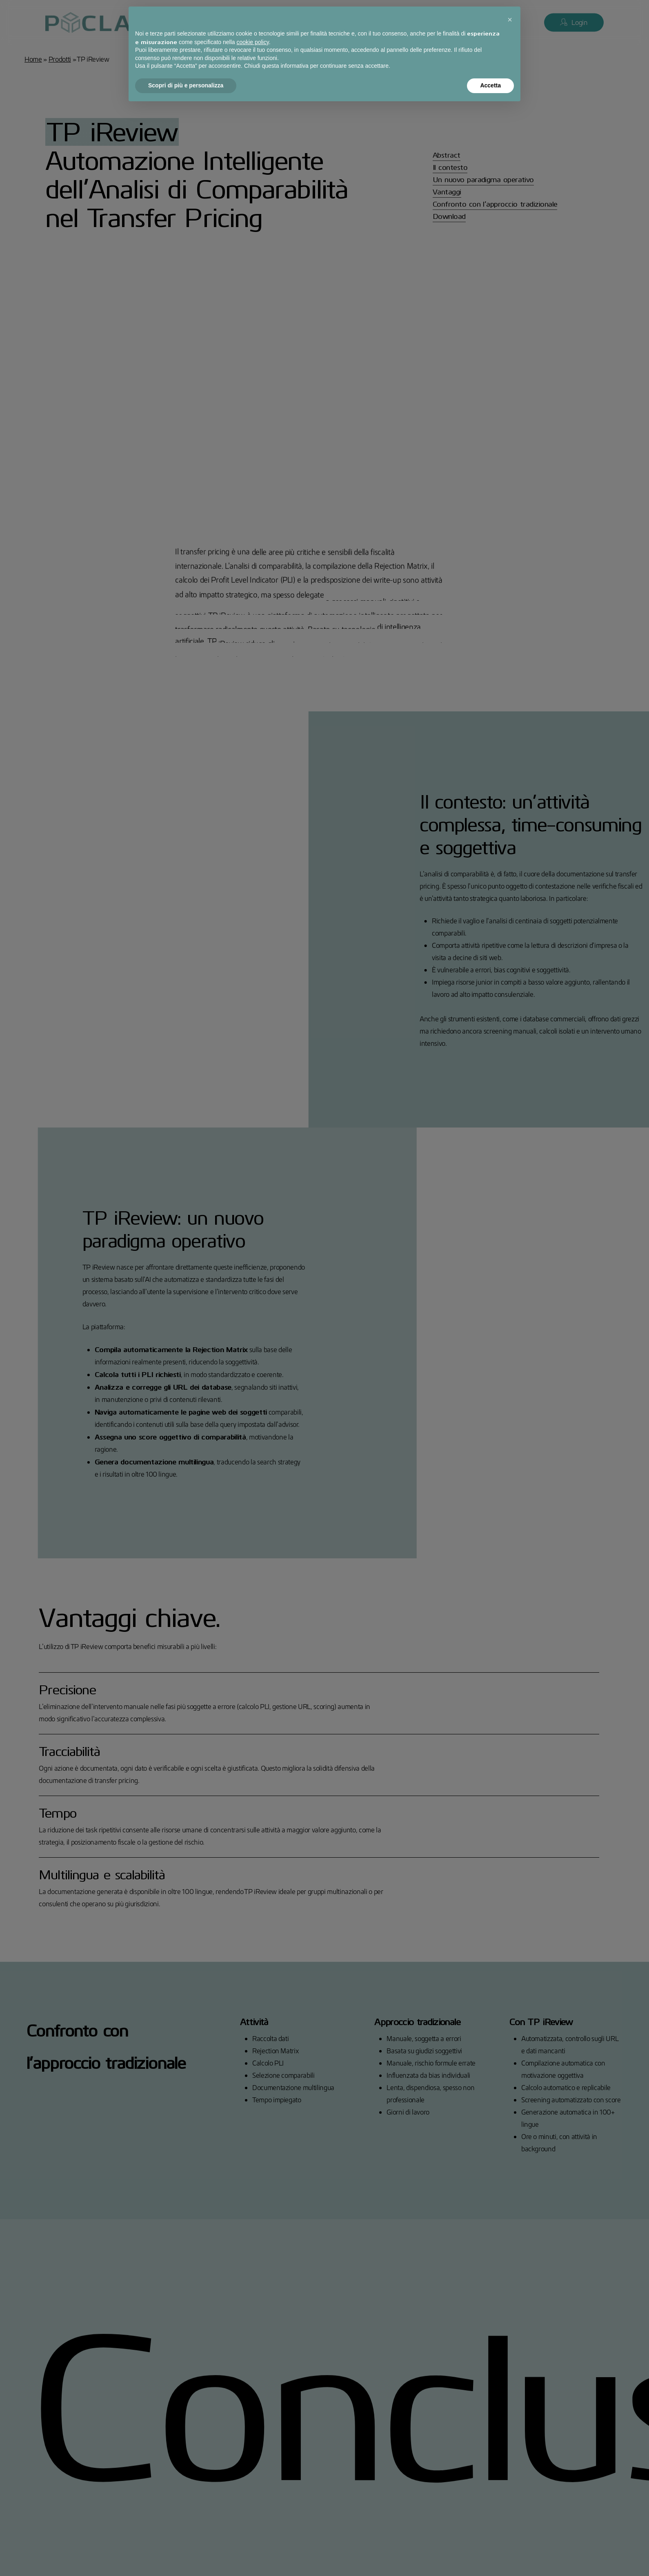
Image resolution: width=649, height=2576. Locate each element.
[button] (509, 19)
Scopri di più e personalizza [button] (185, 85)
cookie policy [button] (253, 42)
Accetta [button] (490, 85)
